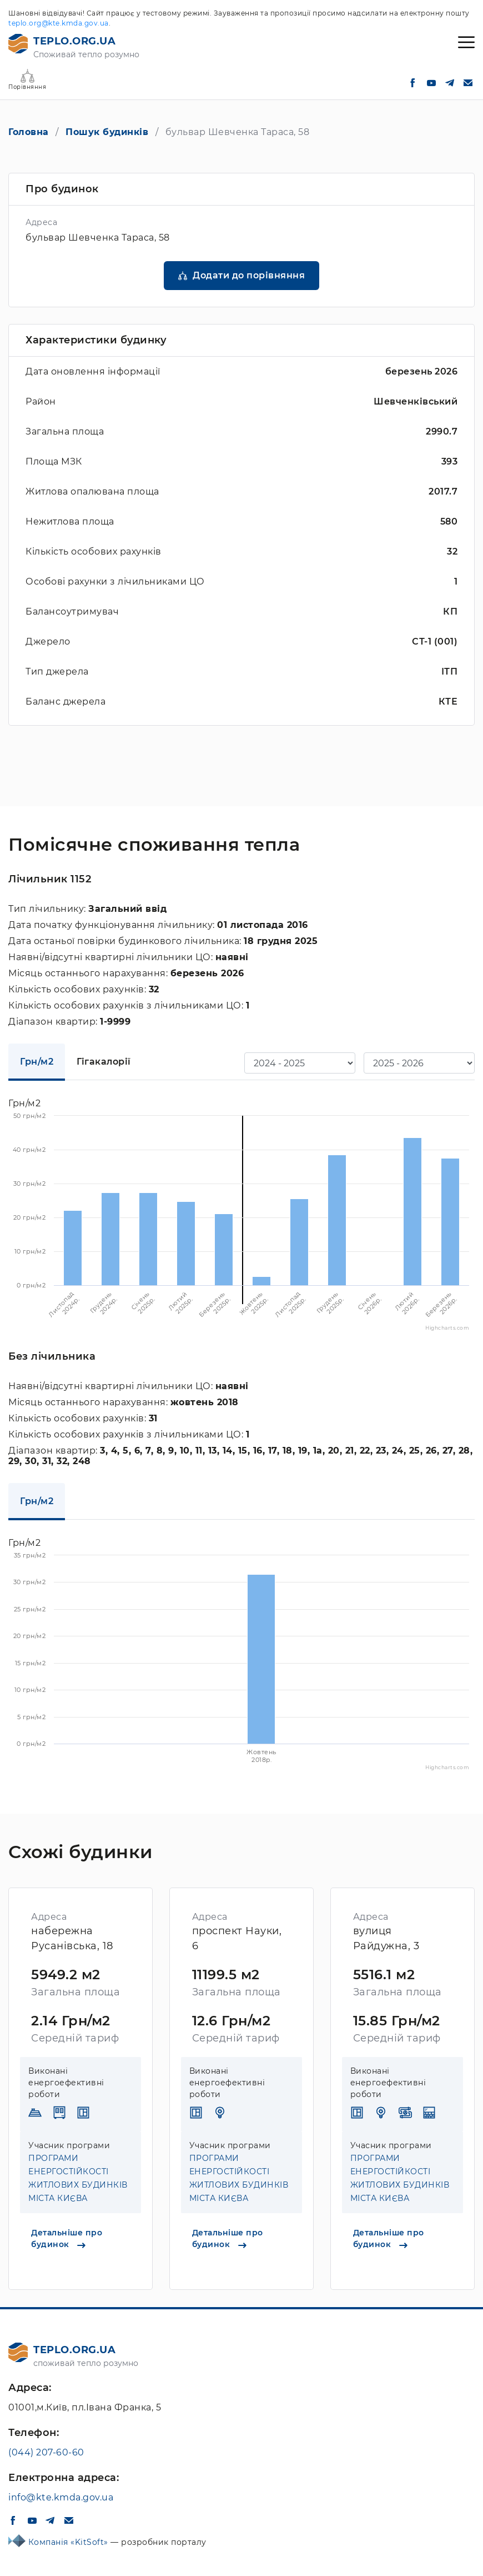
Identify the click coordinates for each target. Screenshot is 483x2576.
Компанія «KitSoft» (69, 2542)
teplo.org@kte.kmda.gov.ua (58, 23)
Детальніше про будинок (66, 2238)
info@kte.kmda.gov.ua (60, 2497)
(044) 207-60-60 (46, 2452)
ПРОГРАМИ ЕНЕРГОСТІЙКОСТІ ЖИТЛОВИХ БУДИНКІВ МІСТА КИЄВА (78, 2178)
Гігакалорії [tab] (104, 1061)
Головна (28, 132)
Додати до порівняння (249, 275)
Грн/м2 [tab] (36, 1061)
